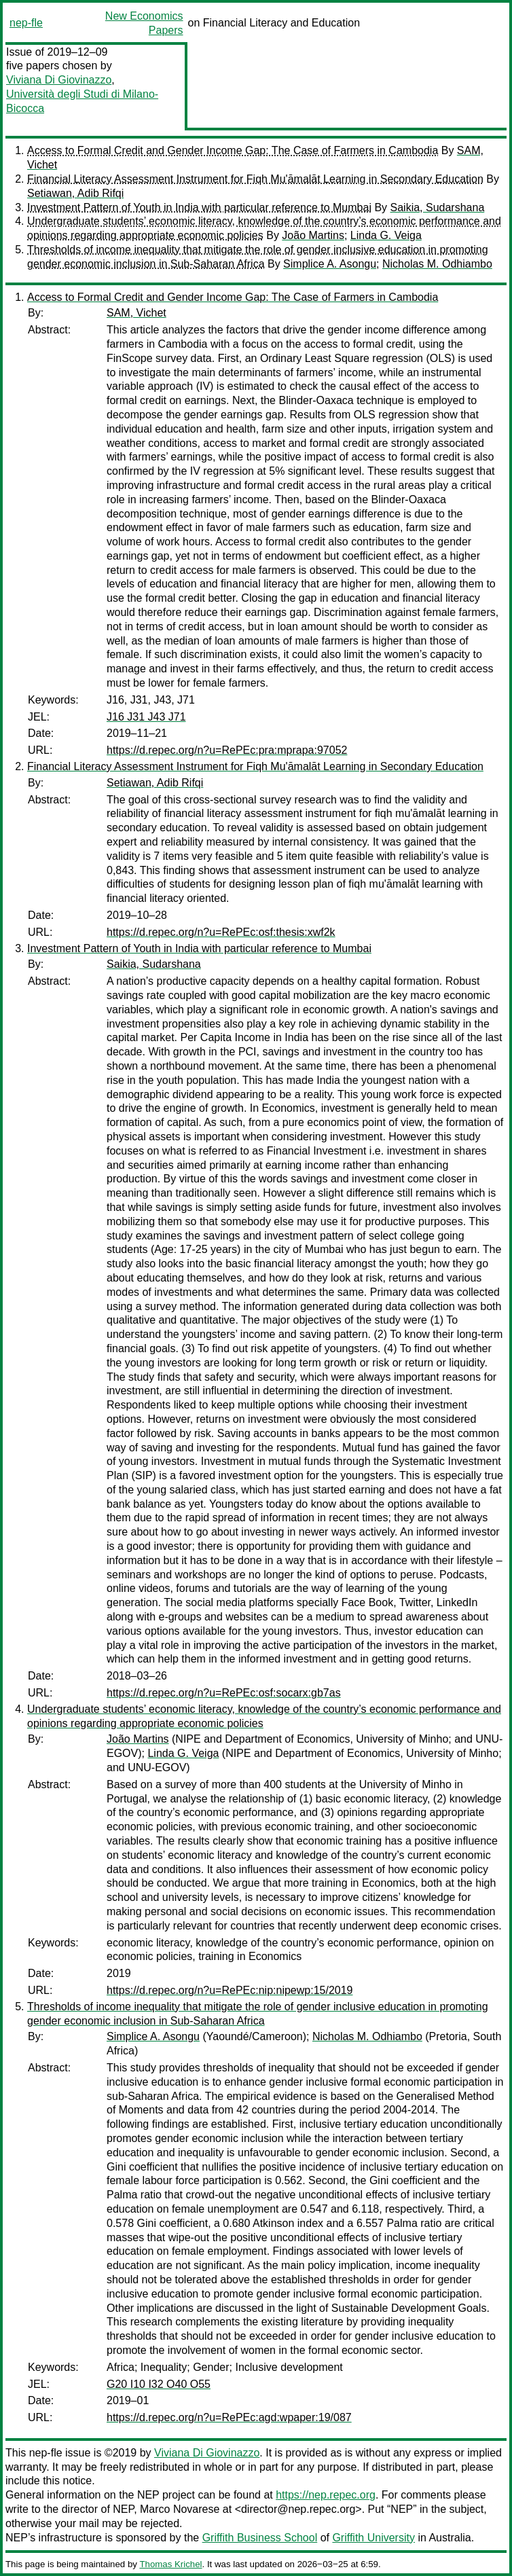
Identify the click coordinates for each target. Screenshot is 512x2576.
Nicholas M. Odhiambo (437, 264)
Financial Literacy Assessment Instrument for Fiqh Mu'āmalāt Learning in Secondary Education (255, 179)
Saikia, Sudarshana (437, 207)
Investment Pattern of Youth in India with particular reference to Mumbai (199, 207)
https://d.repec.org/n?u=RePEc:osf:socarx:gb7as (224, 1693)
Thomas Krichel (170, 2564)
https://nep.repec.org (326, 2495)
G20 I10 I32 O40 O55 (159, 2384)
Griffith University (373, 2537)
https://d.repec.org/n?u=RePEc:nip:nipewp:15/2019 (229, 1990)
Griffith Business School (260, 2537)
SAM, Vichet (136, 313)
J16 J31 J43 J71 (146, 717)
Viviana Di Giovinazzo (58, 80)
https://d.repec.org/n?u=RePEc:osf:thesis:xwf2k (221, 932)
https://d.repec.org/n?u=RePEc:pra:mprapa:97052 (227, 750)
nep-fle (26, 23)
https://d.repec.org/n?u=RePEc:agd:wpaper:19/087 (229, 2417)
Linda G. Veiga (386, 235)
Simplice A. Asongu (329, 264)
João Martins (313, 235)
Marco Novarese (179, 2509)
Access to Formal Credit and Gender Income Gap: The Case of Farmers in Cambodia (232, 150)
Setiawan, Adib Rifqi (75, 193)
